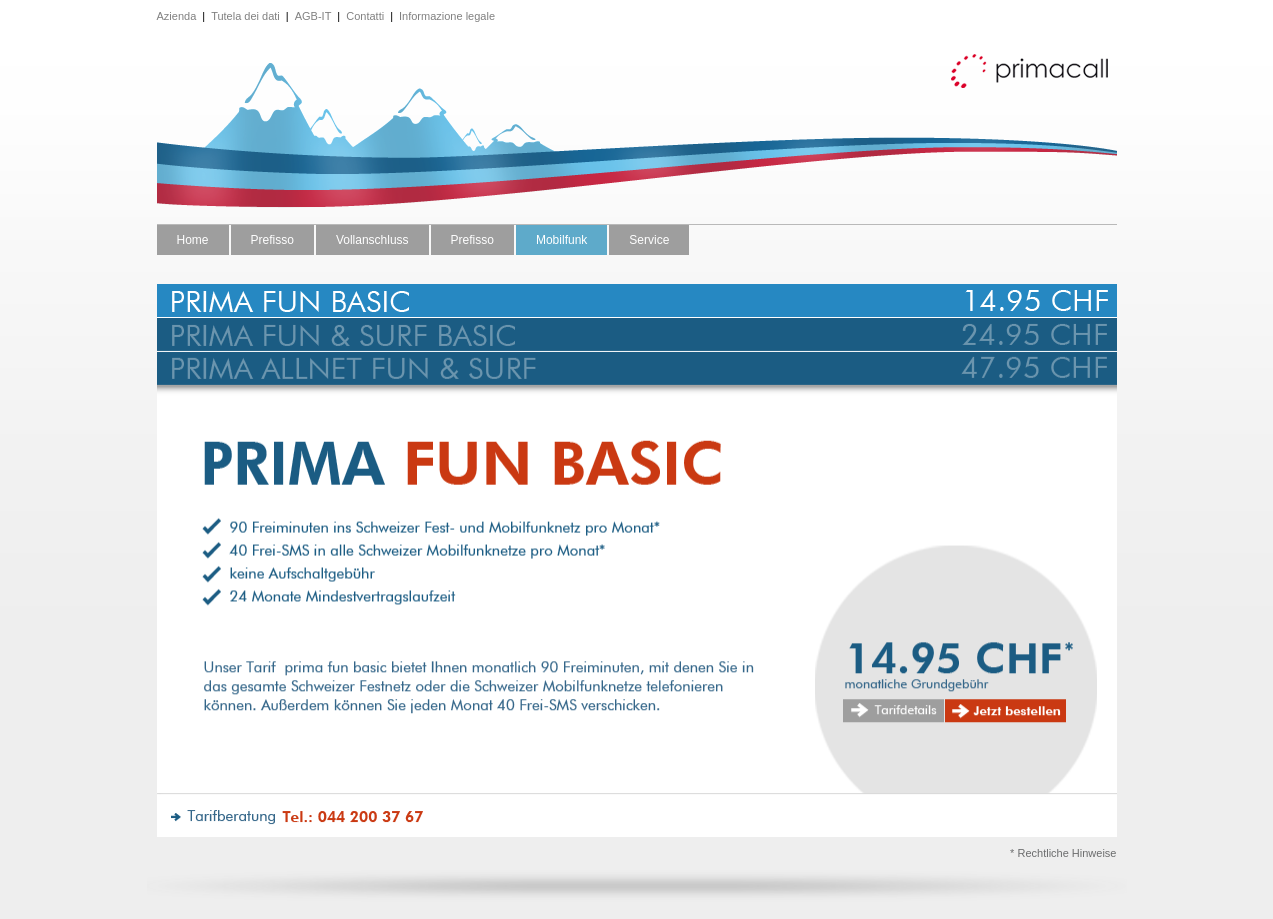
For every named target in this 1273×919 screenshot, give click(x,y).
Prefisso (272, 240)
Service (649, 240)
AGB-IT (313, 16)
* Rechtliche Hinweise (1063, 853)
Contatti (365, 16)
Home (193, 240)
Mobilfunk (561, 240)
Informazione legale (447, 16)
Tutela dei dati (245, 16)
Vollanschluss (372, 240)
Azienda (177, 16)
